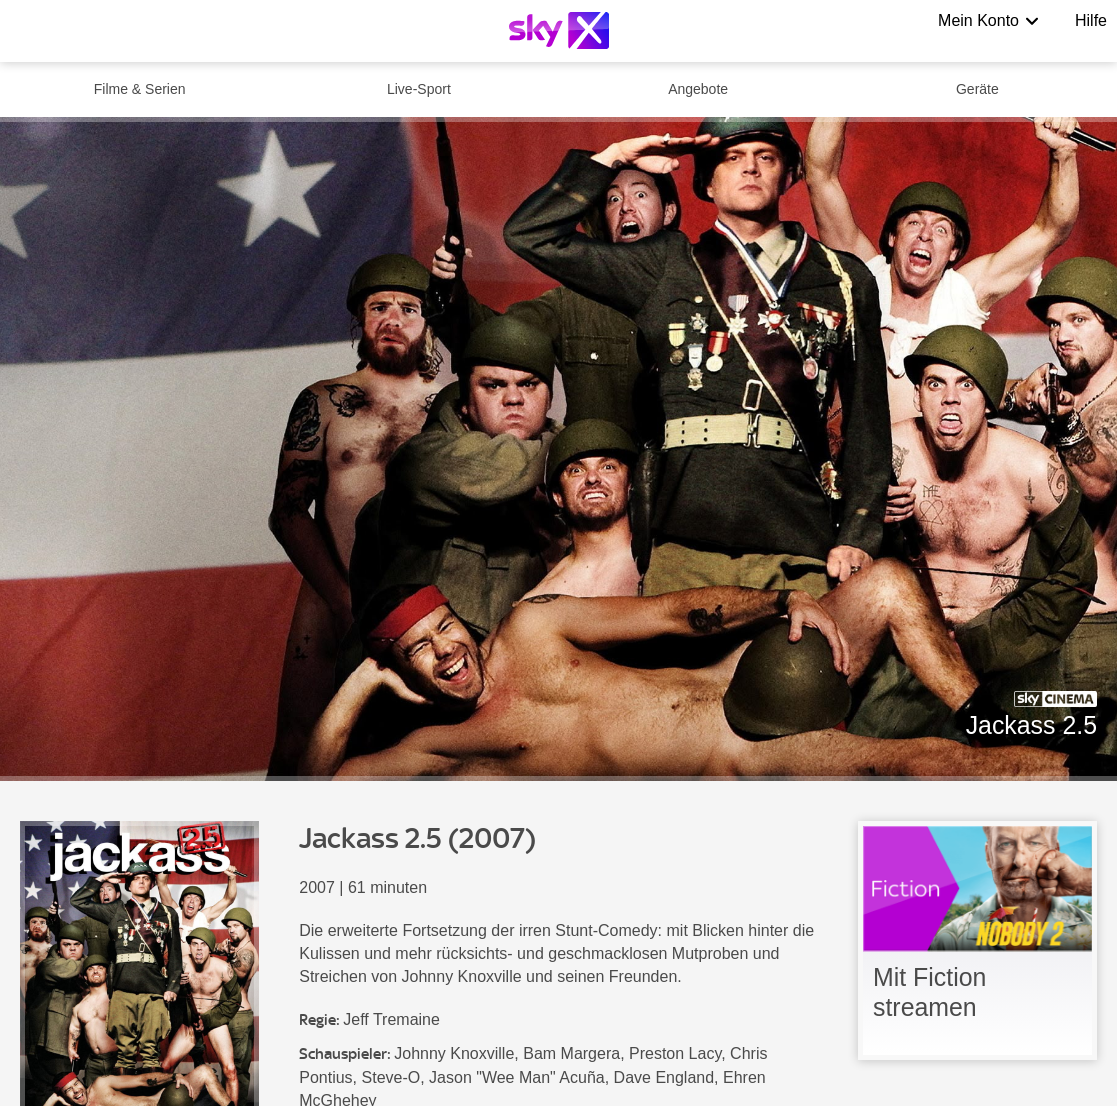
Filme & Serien (140, 89)
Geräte (977, 89)
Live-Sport (419, 89)
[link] (977, 940)
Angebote (698, 89)
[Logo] (559, 30)
